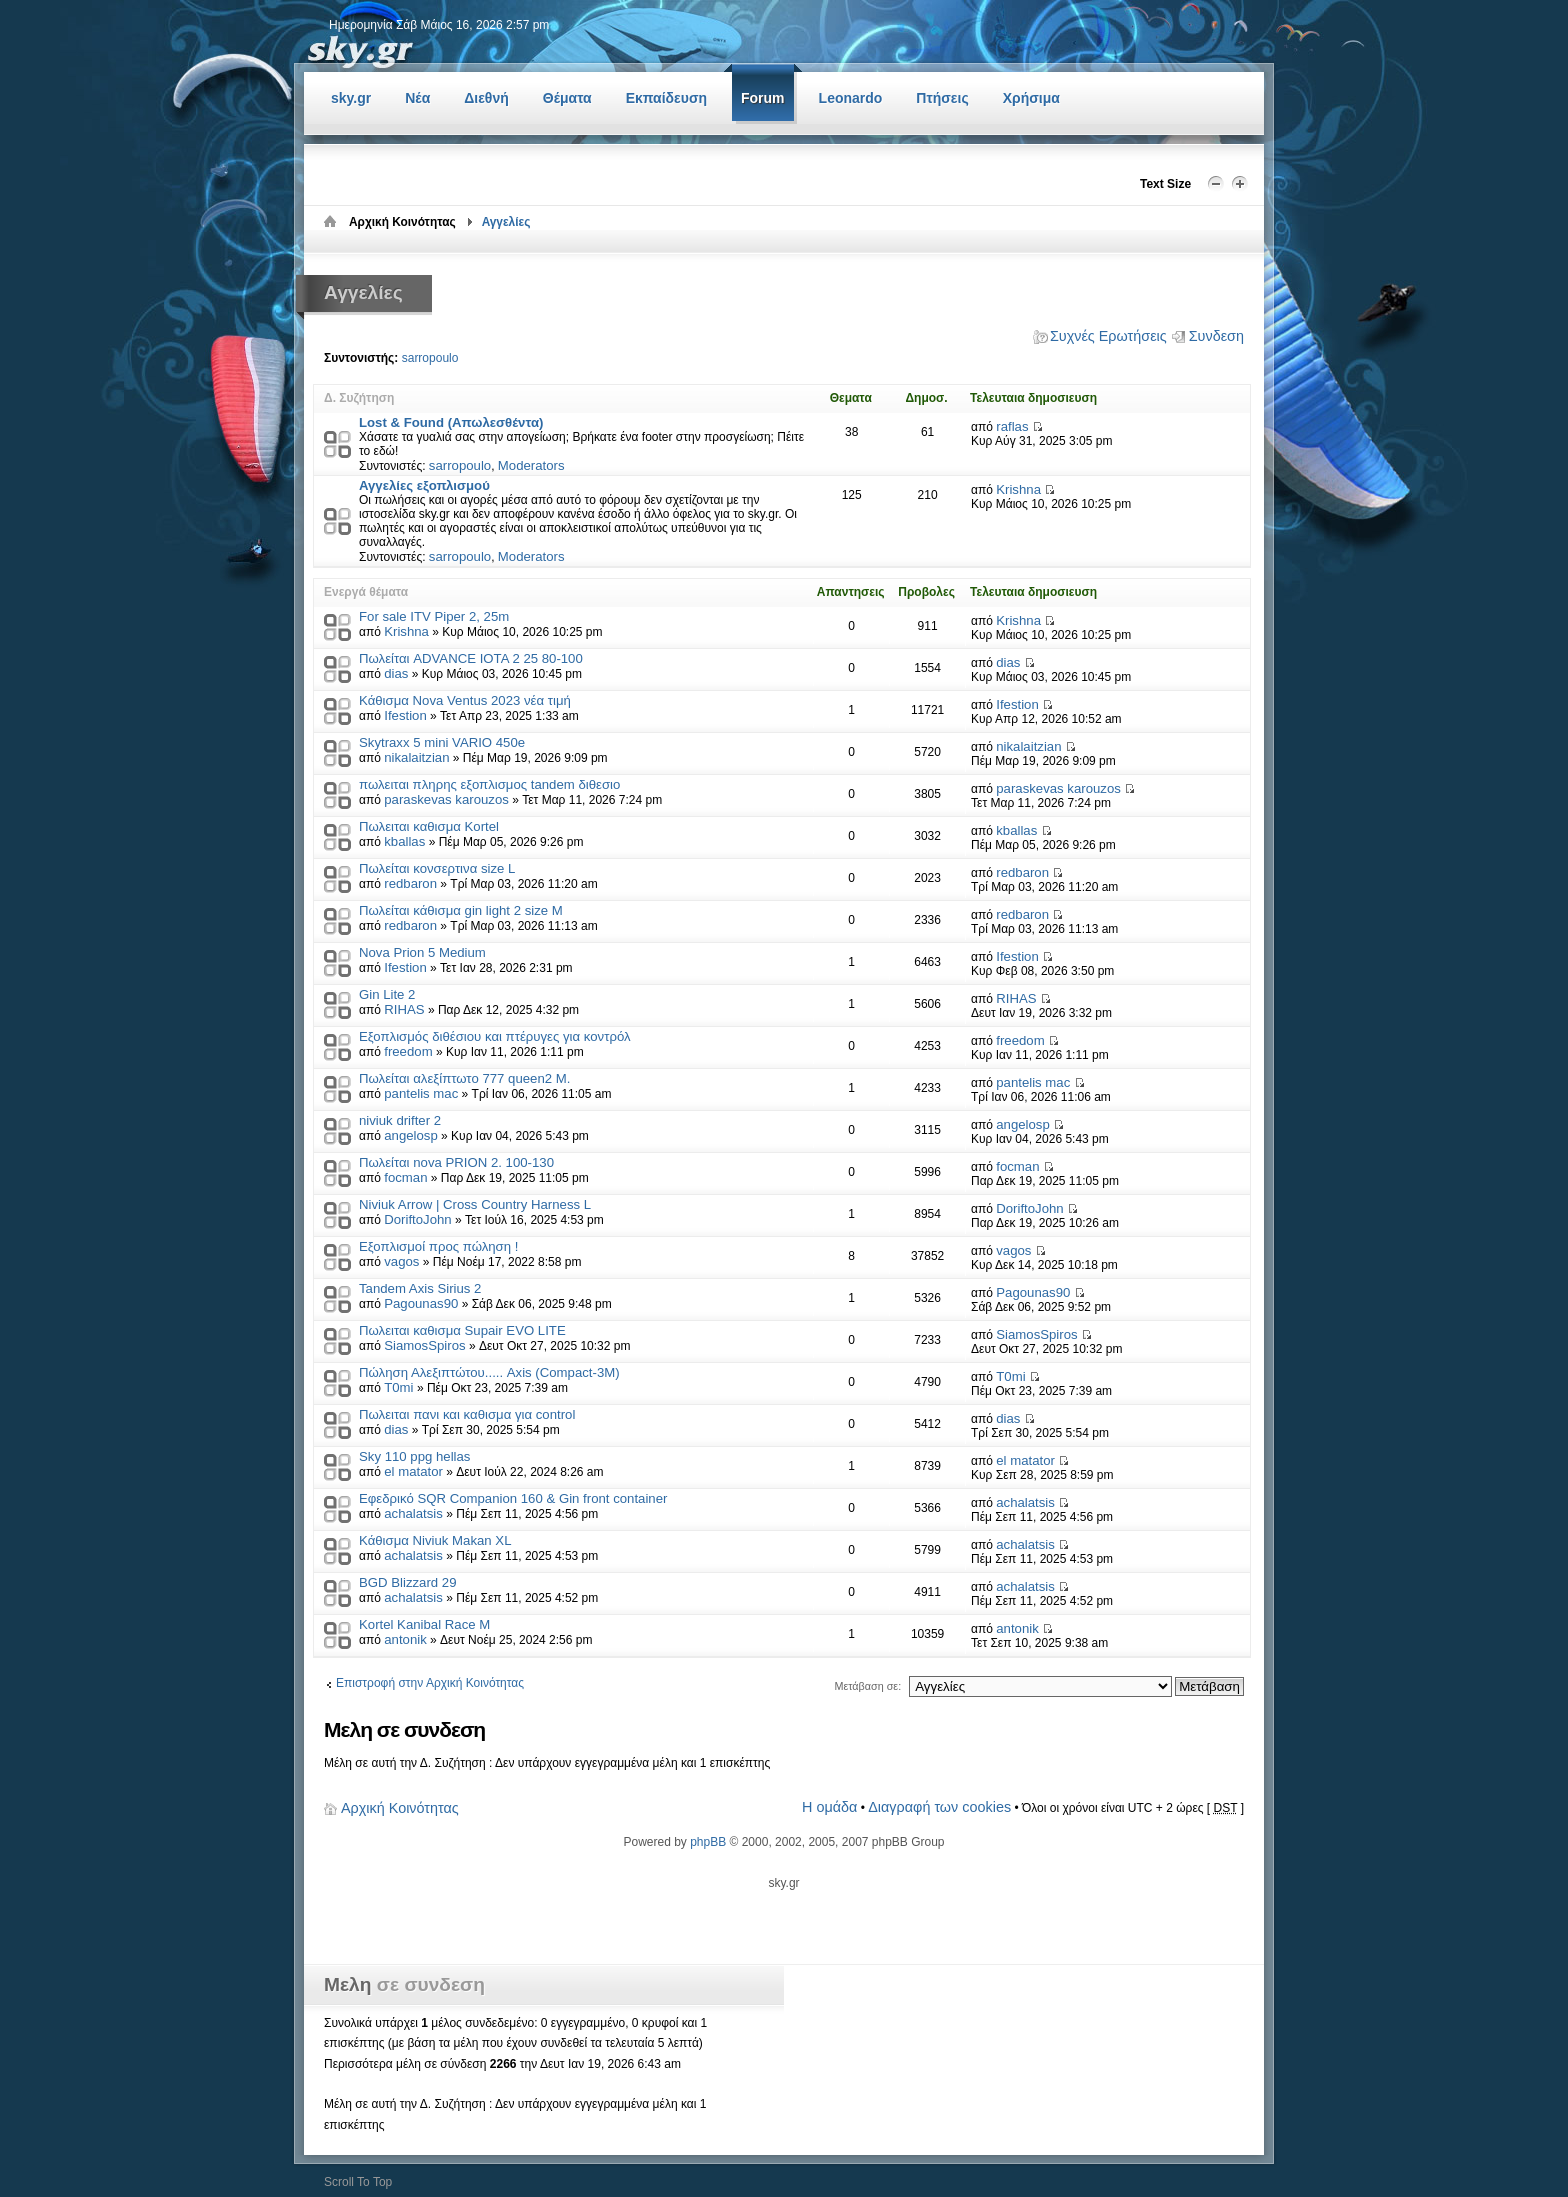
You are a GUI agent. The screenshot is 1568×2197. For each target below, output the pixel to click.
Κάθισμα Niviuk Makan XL (435, 1540)
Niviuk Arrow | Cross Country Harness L (475, 1204)
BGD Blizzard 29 (407, 1582)
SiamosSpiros (424, 1345)
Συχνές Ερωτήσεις (1108, 336)
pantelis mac (421, 1093)
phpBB (708, 1842)
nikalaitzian (416, 757)
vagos (401, 1261)
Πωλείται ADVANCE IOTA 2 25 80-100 (471, 658)
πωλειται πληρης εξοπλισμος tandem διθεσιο (489, 784)
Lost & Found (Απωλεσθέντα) (451, 422)
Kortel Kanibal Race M (424, 1624)
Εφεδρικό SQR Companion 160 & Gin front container (513, 1498)
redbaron (410, 883)
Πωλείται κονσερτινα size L (437, 868)
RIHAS (404, 1009)
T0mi (398, 1387)
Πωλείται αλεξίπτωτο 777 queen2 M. (464, 1078)
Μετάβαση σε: (867, 1686)
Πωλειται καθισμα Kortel (429, 826)
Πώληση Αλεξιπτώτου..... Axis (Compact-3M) (489, 1372)
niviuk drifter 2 (400, 1120)
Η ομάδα (829, 1807)
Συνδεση (1216, 336)
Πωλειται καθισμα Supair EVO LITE (462, 1330)
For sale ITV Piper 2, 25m (434, 616)
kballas (404, 841)
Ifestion (405, 715)
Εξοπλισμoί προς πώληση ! (438, 1246)
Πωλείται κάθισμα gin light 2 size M (461, 910)
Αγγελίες (506, 222)
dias (396, 673)
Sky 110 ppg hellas (414, 1456)
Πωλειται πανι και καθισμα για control (467, 1414)
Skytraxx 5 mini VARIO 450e (442, 742)
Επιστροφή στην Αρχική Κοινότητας (430, 1683)
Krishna (1018, 489)
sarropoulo (430, 358)
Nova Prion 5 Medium (422, 952)
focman (405, 1177)
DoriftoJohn (417, 1219)
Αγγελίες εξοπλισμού (424, 485)
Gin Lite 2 (387, 994)
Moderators (531, 465)
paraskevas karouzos (446, 799)
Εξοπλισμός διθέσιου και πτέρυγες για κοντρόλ (495, 1036)
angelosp (411, 1135)
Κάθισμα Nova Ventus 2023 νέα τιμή (465, 700)
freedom (408, 1051)
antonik (405, 1639)
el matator (413, 1471)
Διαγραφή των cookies (939, 1807)
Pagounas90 (421, 1303)
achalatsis (413, 1513)
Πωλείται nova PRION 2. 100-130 (456, 1162)
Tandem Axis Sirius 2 (420, 1288)
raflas (1012, 426)
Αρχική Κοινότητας (400, 1808)
